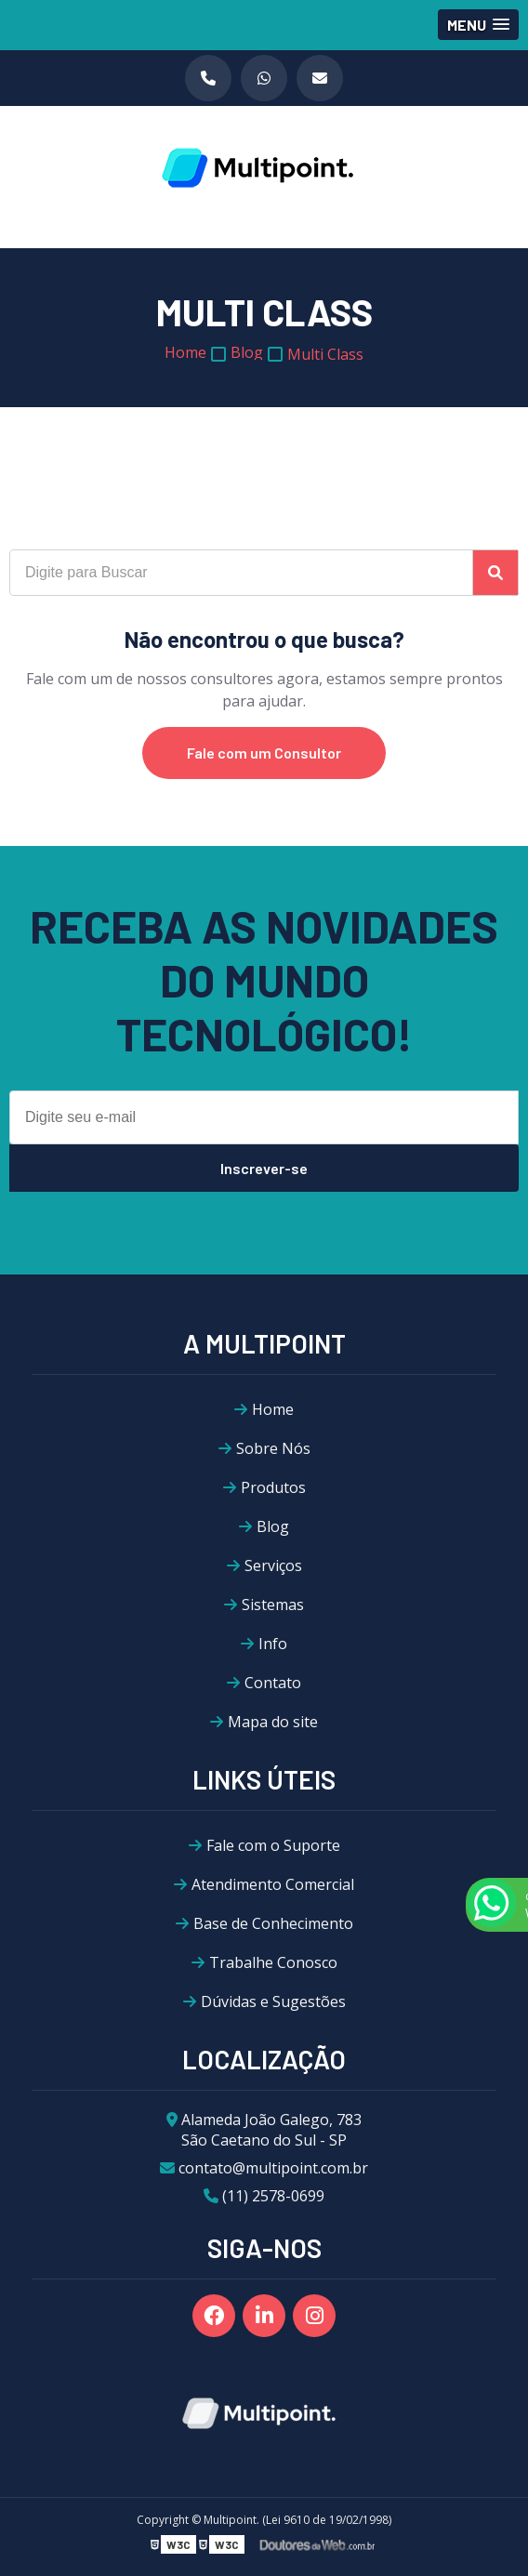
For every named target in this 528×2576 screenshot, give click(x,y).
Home (273, 1409)
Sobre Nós (273, 1448)
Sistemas (273, 1604)
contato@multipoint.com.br (264, 2168)
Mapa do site (273, 1721)
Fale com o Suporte (273, 1845)
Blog (273, 1526)
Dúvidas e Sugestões (273, 2001)
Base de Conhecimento (273, 1923)
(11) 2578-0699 (264, 2196)
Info (272, 1643)
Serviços (273, 1565)
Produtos (273, 1487)
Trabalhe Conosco (273, 1962)
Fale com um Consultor (264, 752)
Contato (272, 1682)
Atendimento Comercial (272, 1884)
